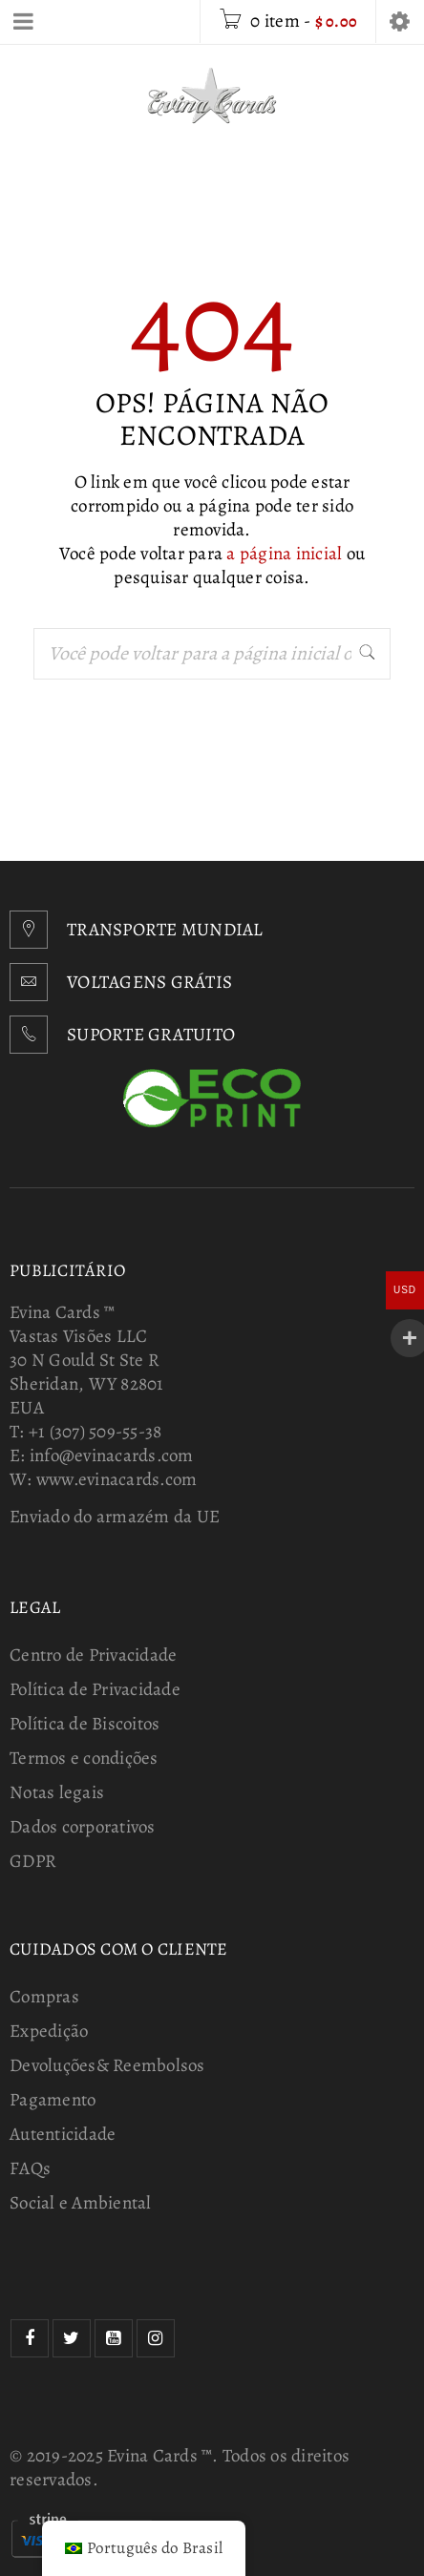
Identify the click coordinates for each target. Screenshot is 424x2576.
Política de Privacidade (95, 1689)
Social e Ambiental (81, 2202)
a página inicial (284, 553)
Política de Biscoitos (84, 1723)
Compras (44, 1996)
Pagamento (52, 2099)
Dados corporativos (83, 1826)
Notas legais (57, 1792)
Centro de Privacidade (93, 1655)
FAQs (30, 2168)
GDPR (33, 1861)
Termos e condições (84, 1758)
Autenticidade (63, 2134)
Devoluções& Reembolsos (107, 2065)
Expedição (49, 2031)
